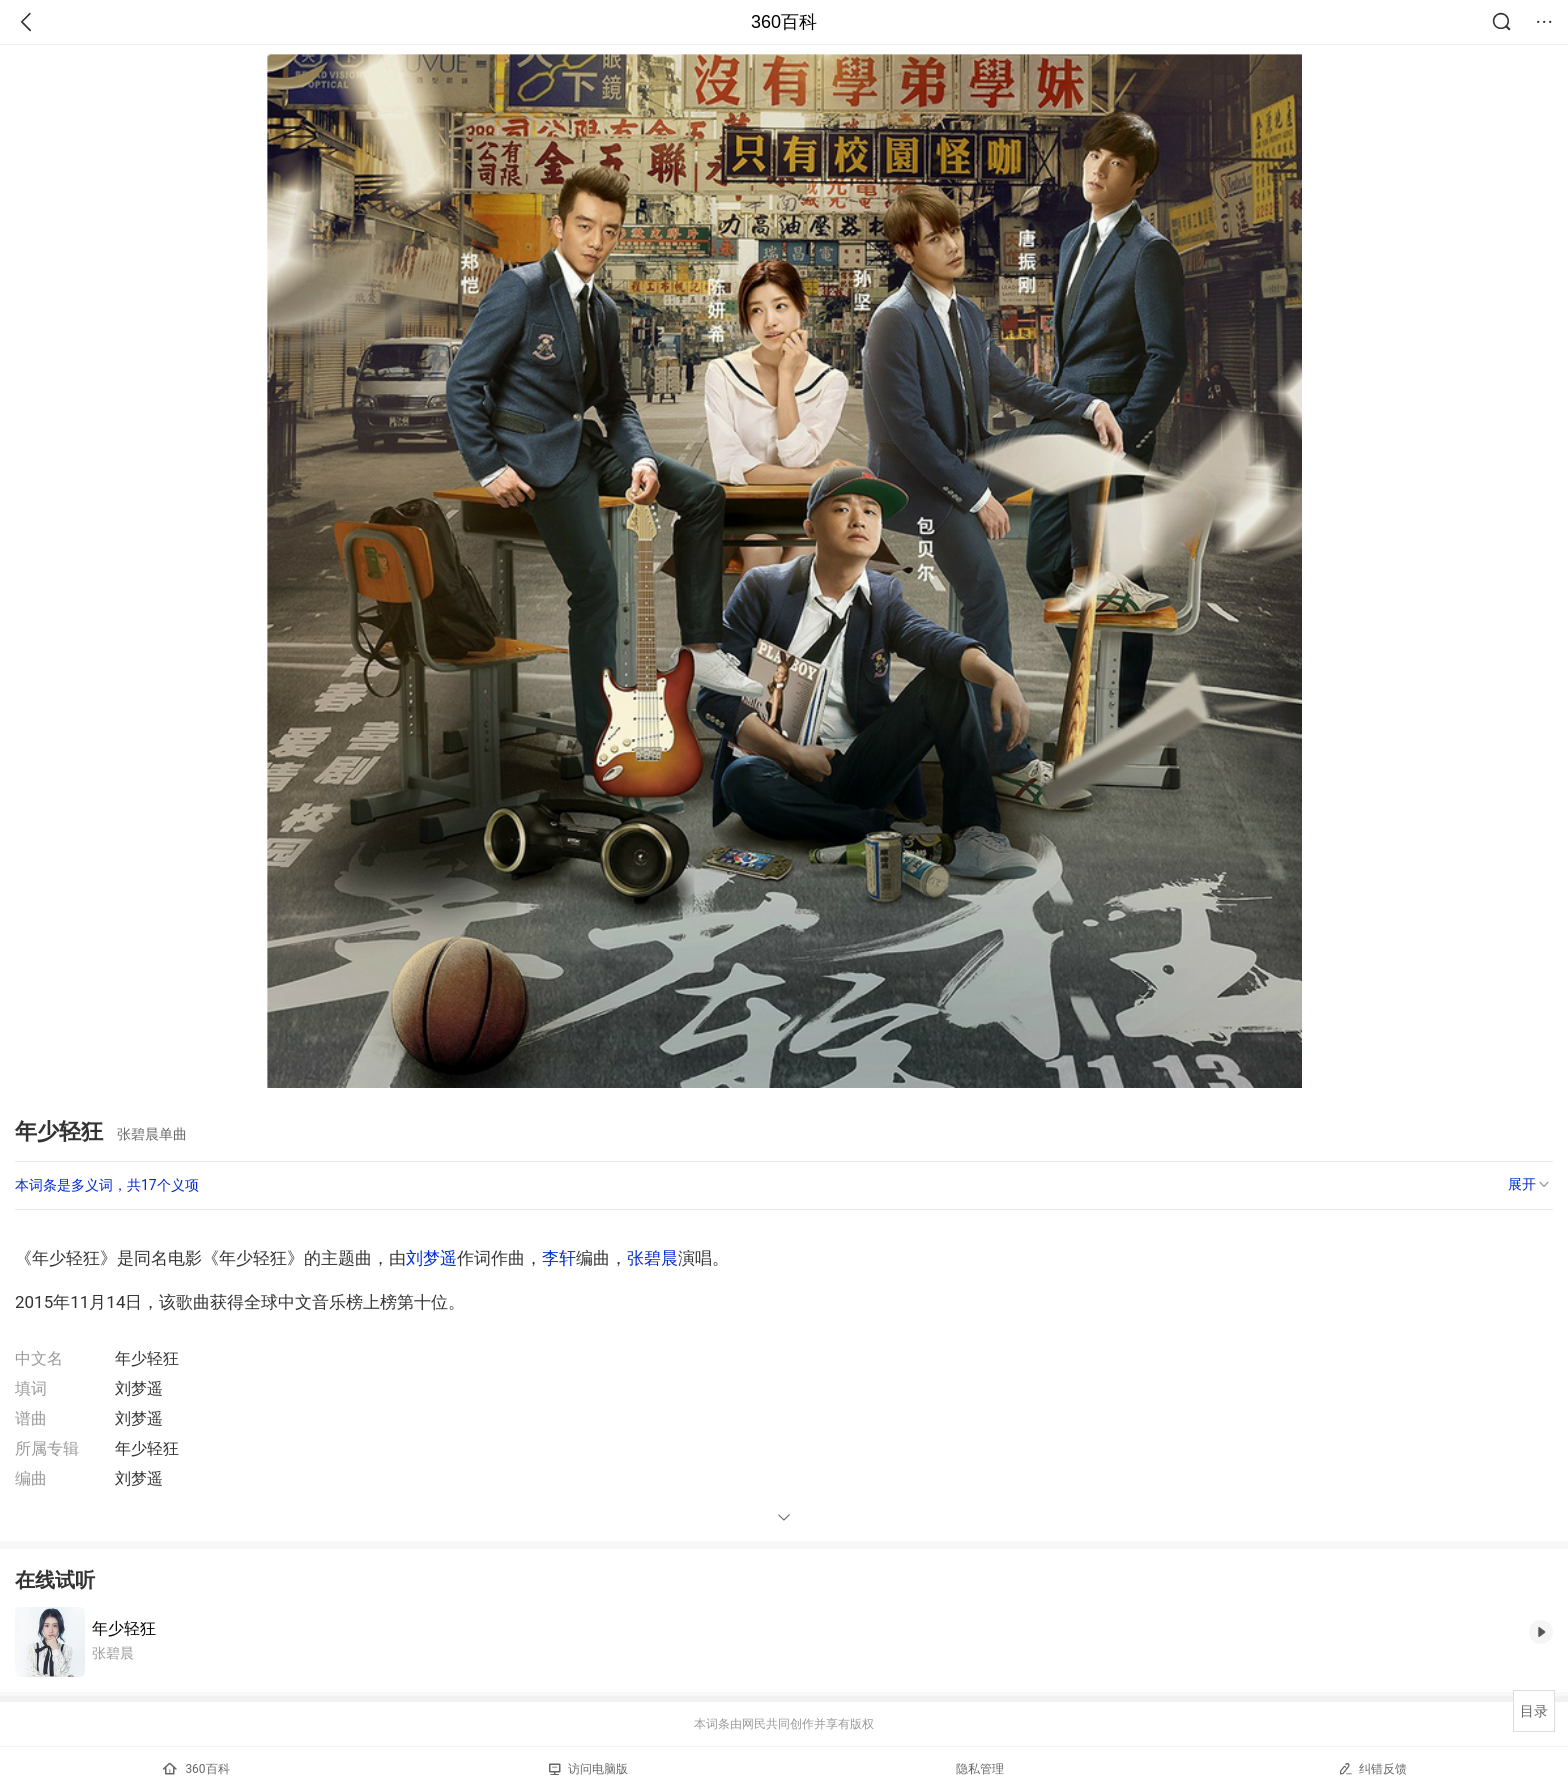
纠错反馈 (1372, 1768)
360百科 (784, 22)
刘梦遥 (431, 1258)
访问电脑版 (588, 1769)
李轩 (559, 1258)
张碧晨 (652, 1258)
